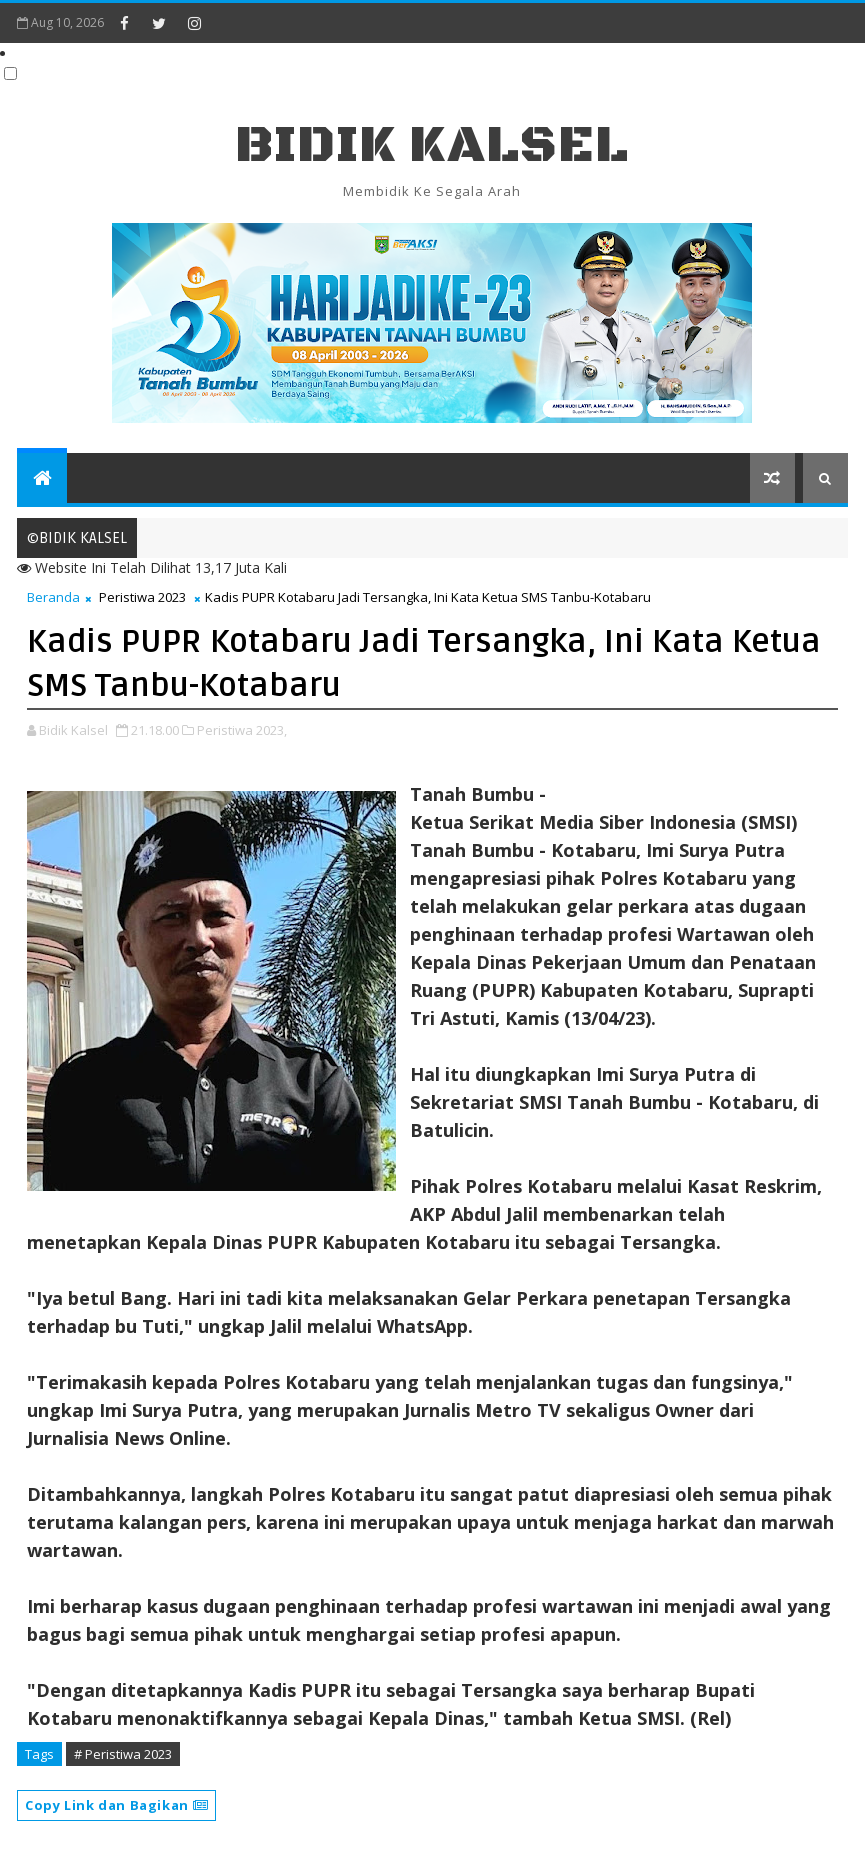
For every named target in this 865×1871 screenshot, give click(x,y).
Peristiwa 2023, (242, 730)
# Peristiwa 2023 (123, 1754)
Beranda (53, 597)
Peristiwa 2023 (142, 597)
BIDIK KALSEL (432, 145)
